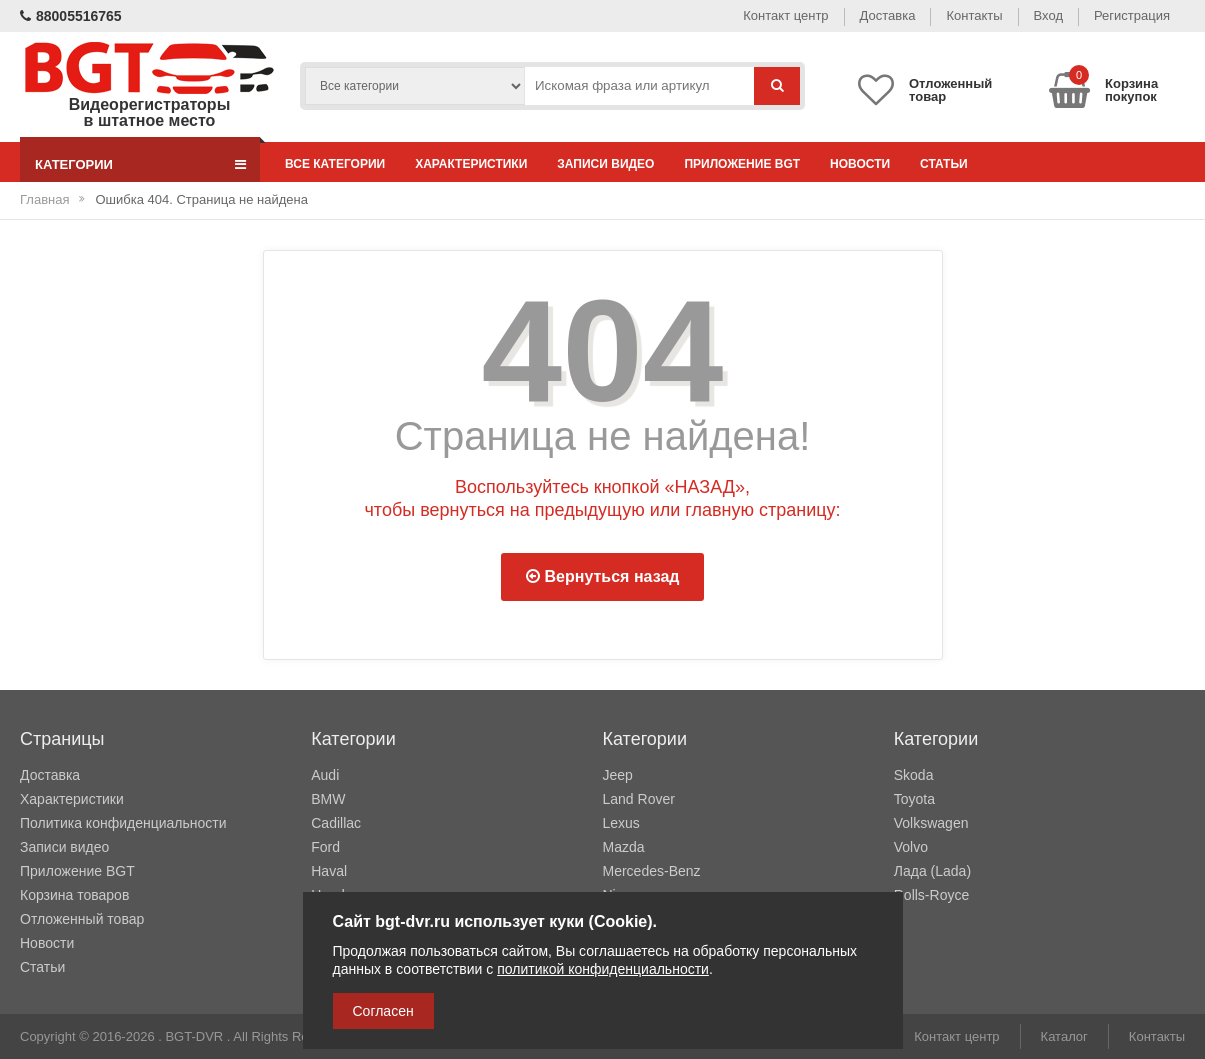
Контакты (974, 15)
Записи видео (605, 164)
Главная (44, 199)
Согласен (383, 1011)
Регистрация (1132, 15)
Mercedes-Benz (652, 871)
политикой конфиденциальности (603, 969)
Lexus (621, 823)
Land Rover (639, 799)
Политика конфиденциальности (123, 823)
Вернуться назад (603, 576)
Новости (860, 164)
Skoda (914, 775)
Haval (329, 871)
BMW (328, 799)
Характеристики (471, 164)
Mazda (624, 847)
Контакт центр (785, 15)
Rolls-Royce (931, 895)
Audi (325, 775)
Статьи (944, 164)
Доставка (888, 15)
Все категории (335, 164)
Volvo (911, 847)
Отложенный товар (82, 919)
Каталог (1064, 1036)
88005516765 (71, 16)
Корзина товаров (74, 895)
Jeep (618, 775)
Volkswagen (931, 823)
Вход (1048, 15)
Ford (325, 847)
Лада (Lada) (932, 871)
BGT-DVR (194, 1036)
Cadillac (336, 823)
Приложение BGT (742, 164)
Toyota (914, 799)
